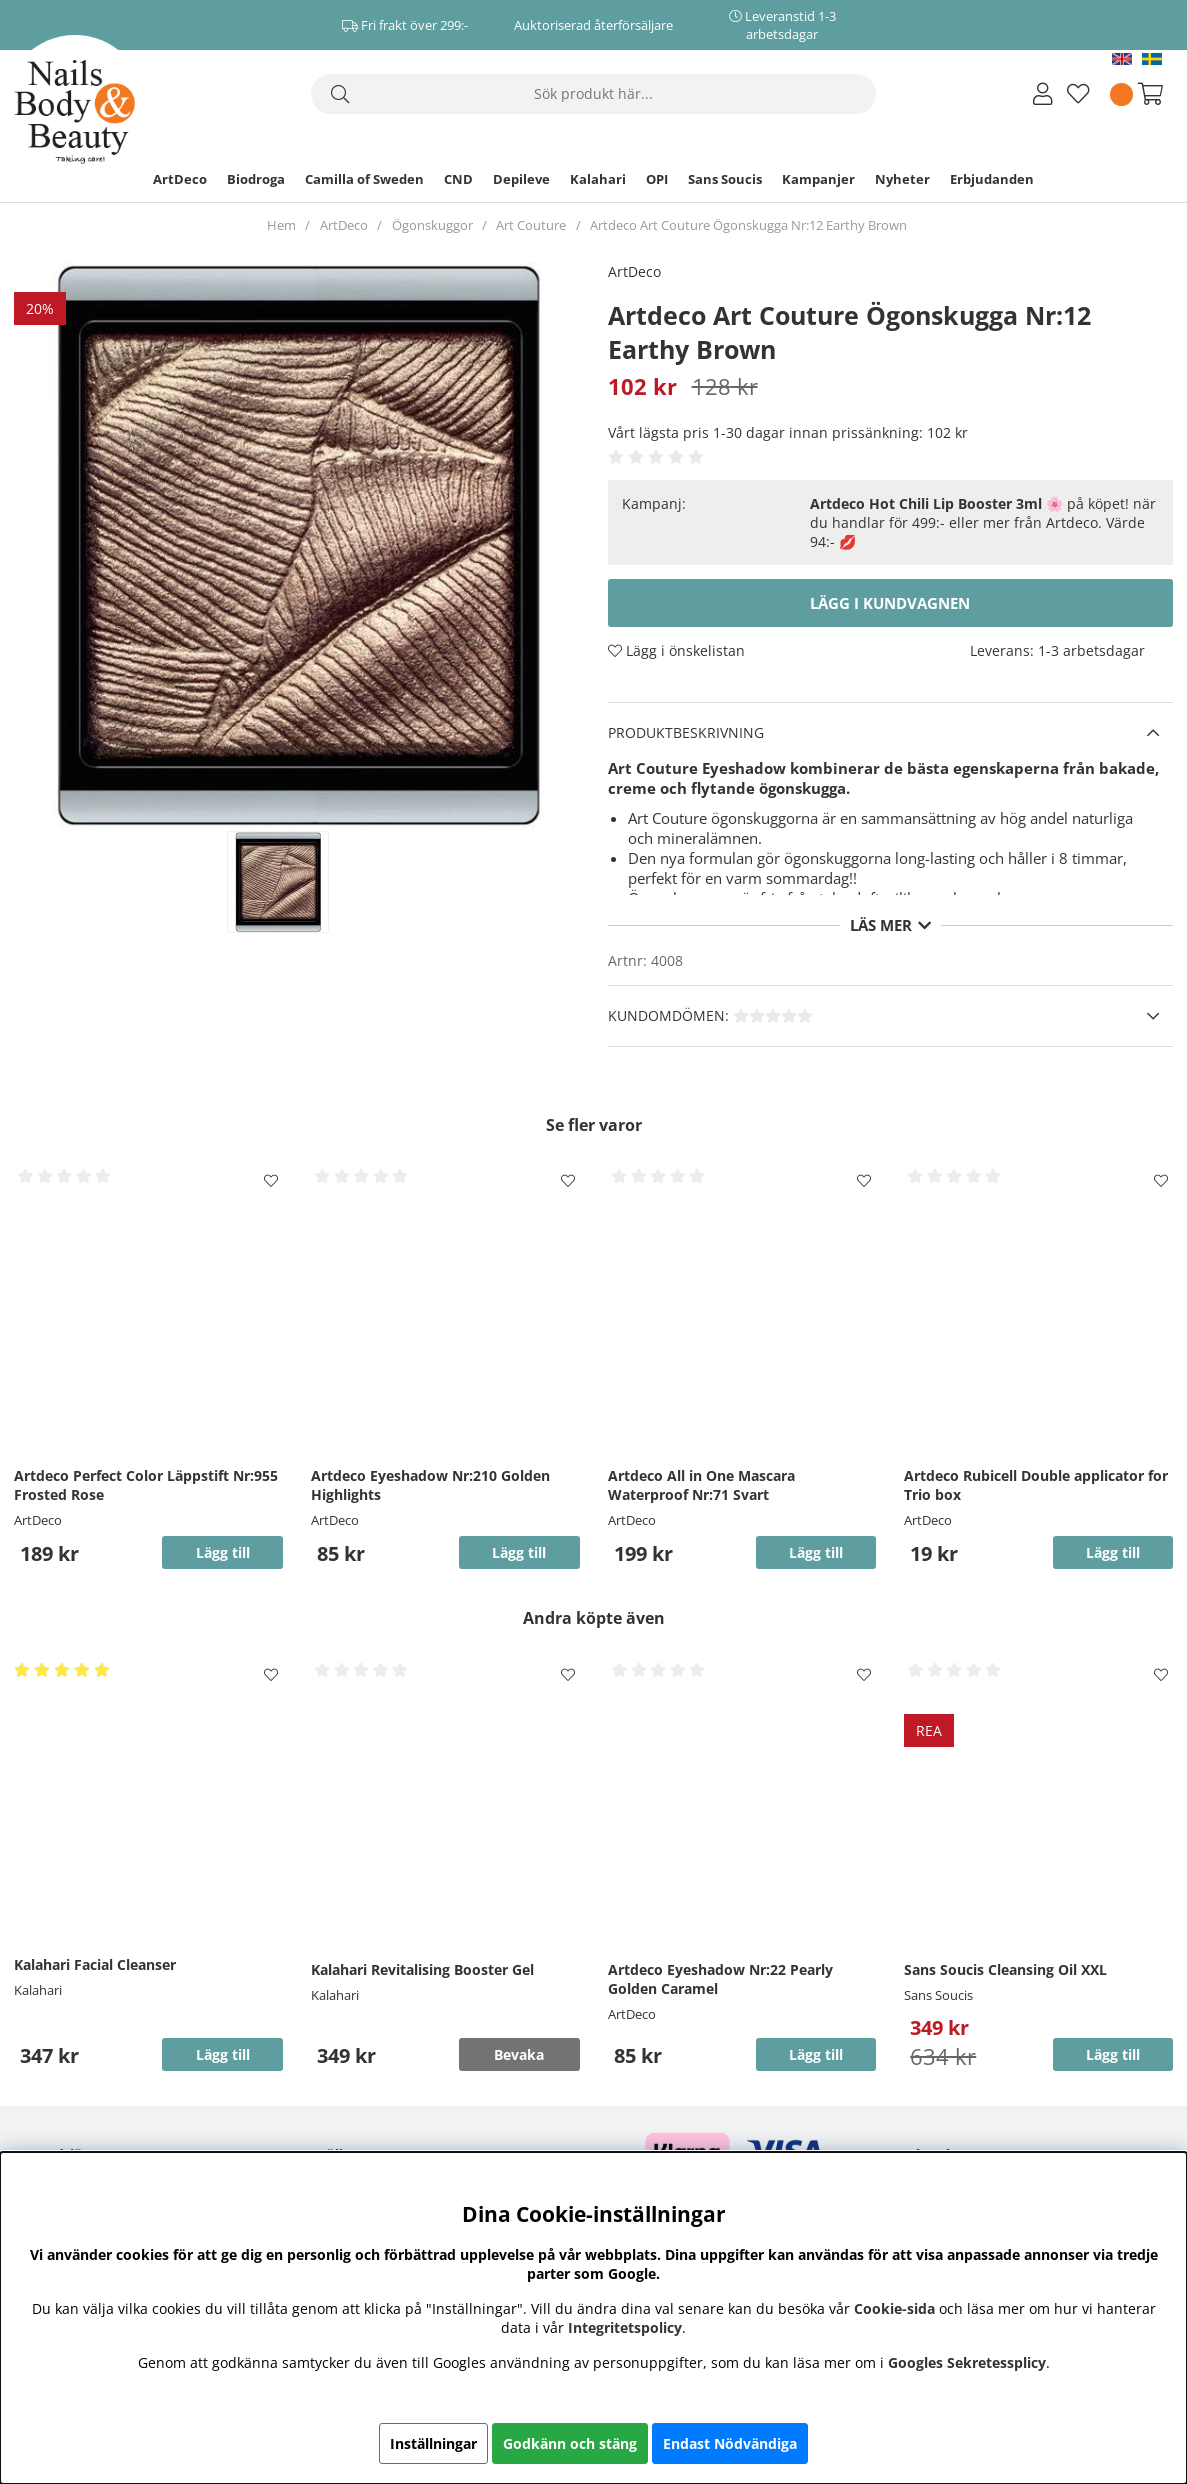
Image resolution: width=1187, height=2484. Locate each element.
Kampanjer (818, 179)
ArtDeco (180, 179)
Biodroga (256, 179)
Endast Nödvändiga (730, 2443)
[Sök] (594, 94)
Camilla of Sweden (364, 179)
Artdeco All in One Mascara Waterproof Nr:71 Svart (701, 1485)
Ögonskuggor (432, 225)
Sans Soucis (725, 179)
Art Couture (531, 225)
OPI (657, 179)
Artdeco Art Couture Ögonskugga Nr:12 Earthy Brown (748, 225)
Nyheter (902, 179)
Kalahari (598, 179)
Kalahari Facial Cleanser (95, 1964)
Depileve (521, 179)
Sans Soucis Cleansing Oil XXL (1005, 1969)
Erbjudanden (992, 179)
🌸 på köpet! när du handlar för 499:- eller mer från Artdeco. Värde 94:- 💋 (983, 522)
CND (458, 179)
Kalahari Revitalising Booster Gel (422, 1969)
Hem (281, 225)
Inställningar (433, 2443)
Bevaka (519, 2054)
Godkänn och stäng (570, 2443)
